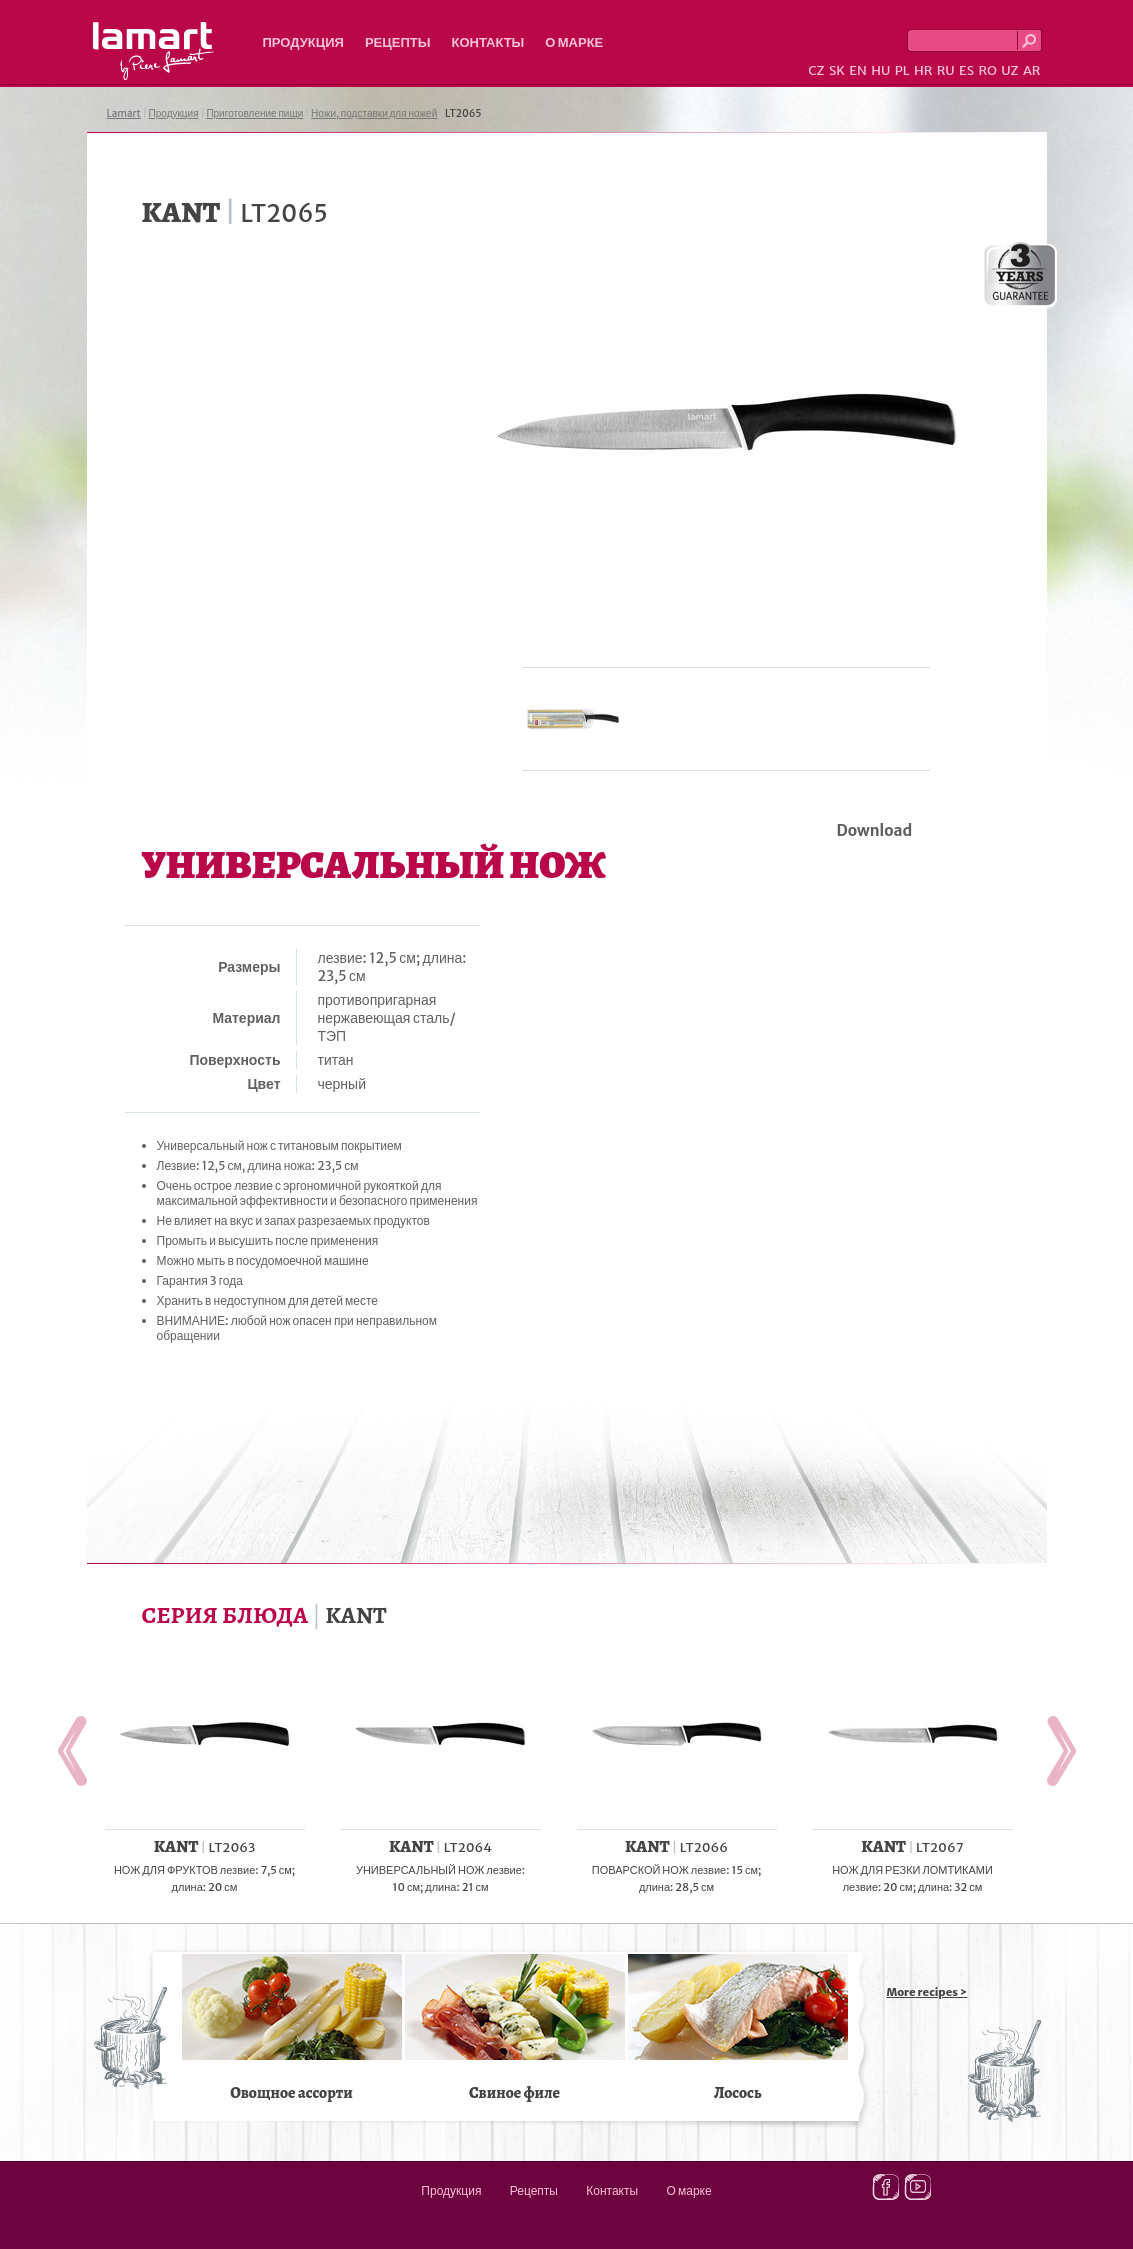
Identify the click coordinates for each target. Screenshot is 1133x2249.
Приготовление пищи (254, 113)
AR (1032, 70)
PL (902, 70)
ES (966, 70)
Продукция (303, 42)
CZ (816, 70)
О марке (574, 42)
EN (858, 70)
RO (987, 70)
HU (880, 70)
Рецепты (398, 42)
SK (837, 70)
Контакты (487, 42)
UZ (1009, 70)
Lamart (153, 51)
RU (946, 70)
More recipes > (927, 1992)
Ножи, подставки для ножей (374, 113)
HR (923, 70)
